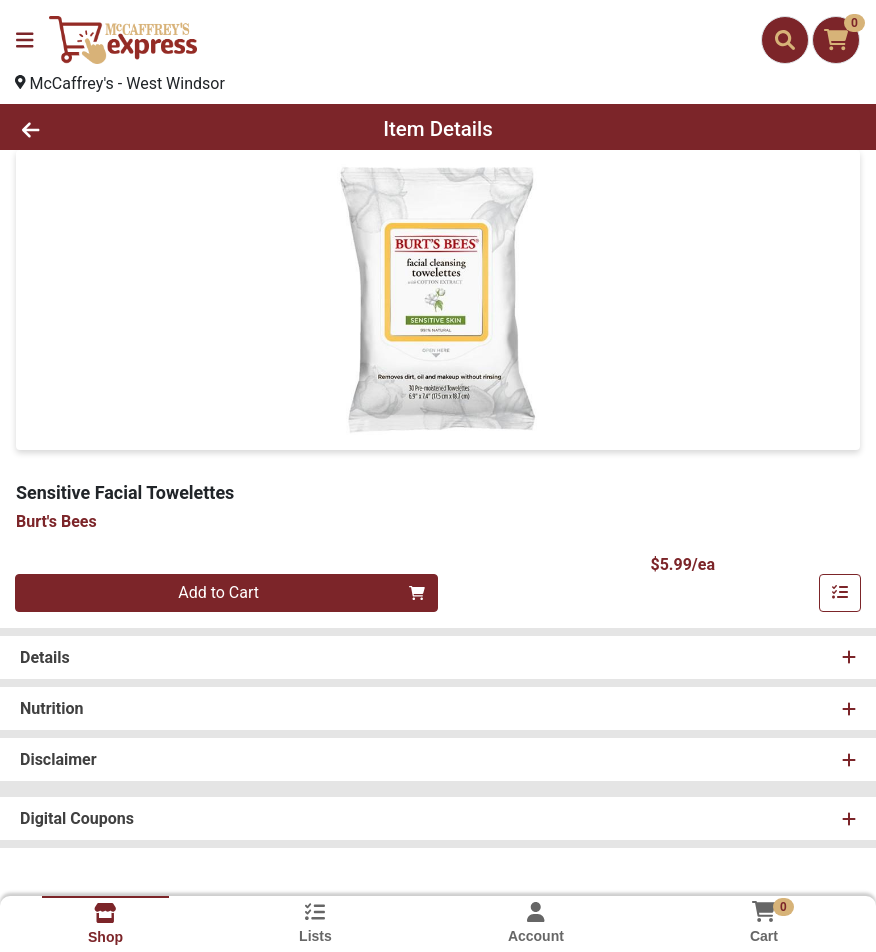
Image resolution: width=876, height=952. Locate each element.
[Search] (785, 40)
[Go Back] (121, 129)
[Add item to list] (840, 593)
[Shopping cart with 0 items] (836, 40)
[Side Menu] (25, 40)
